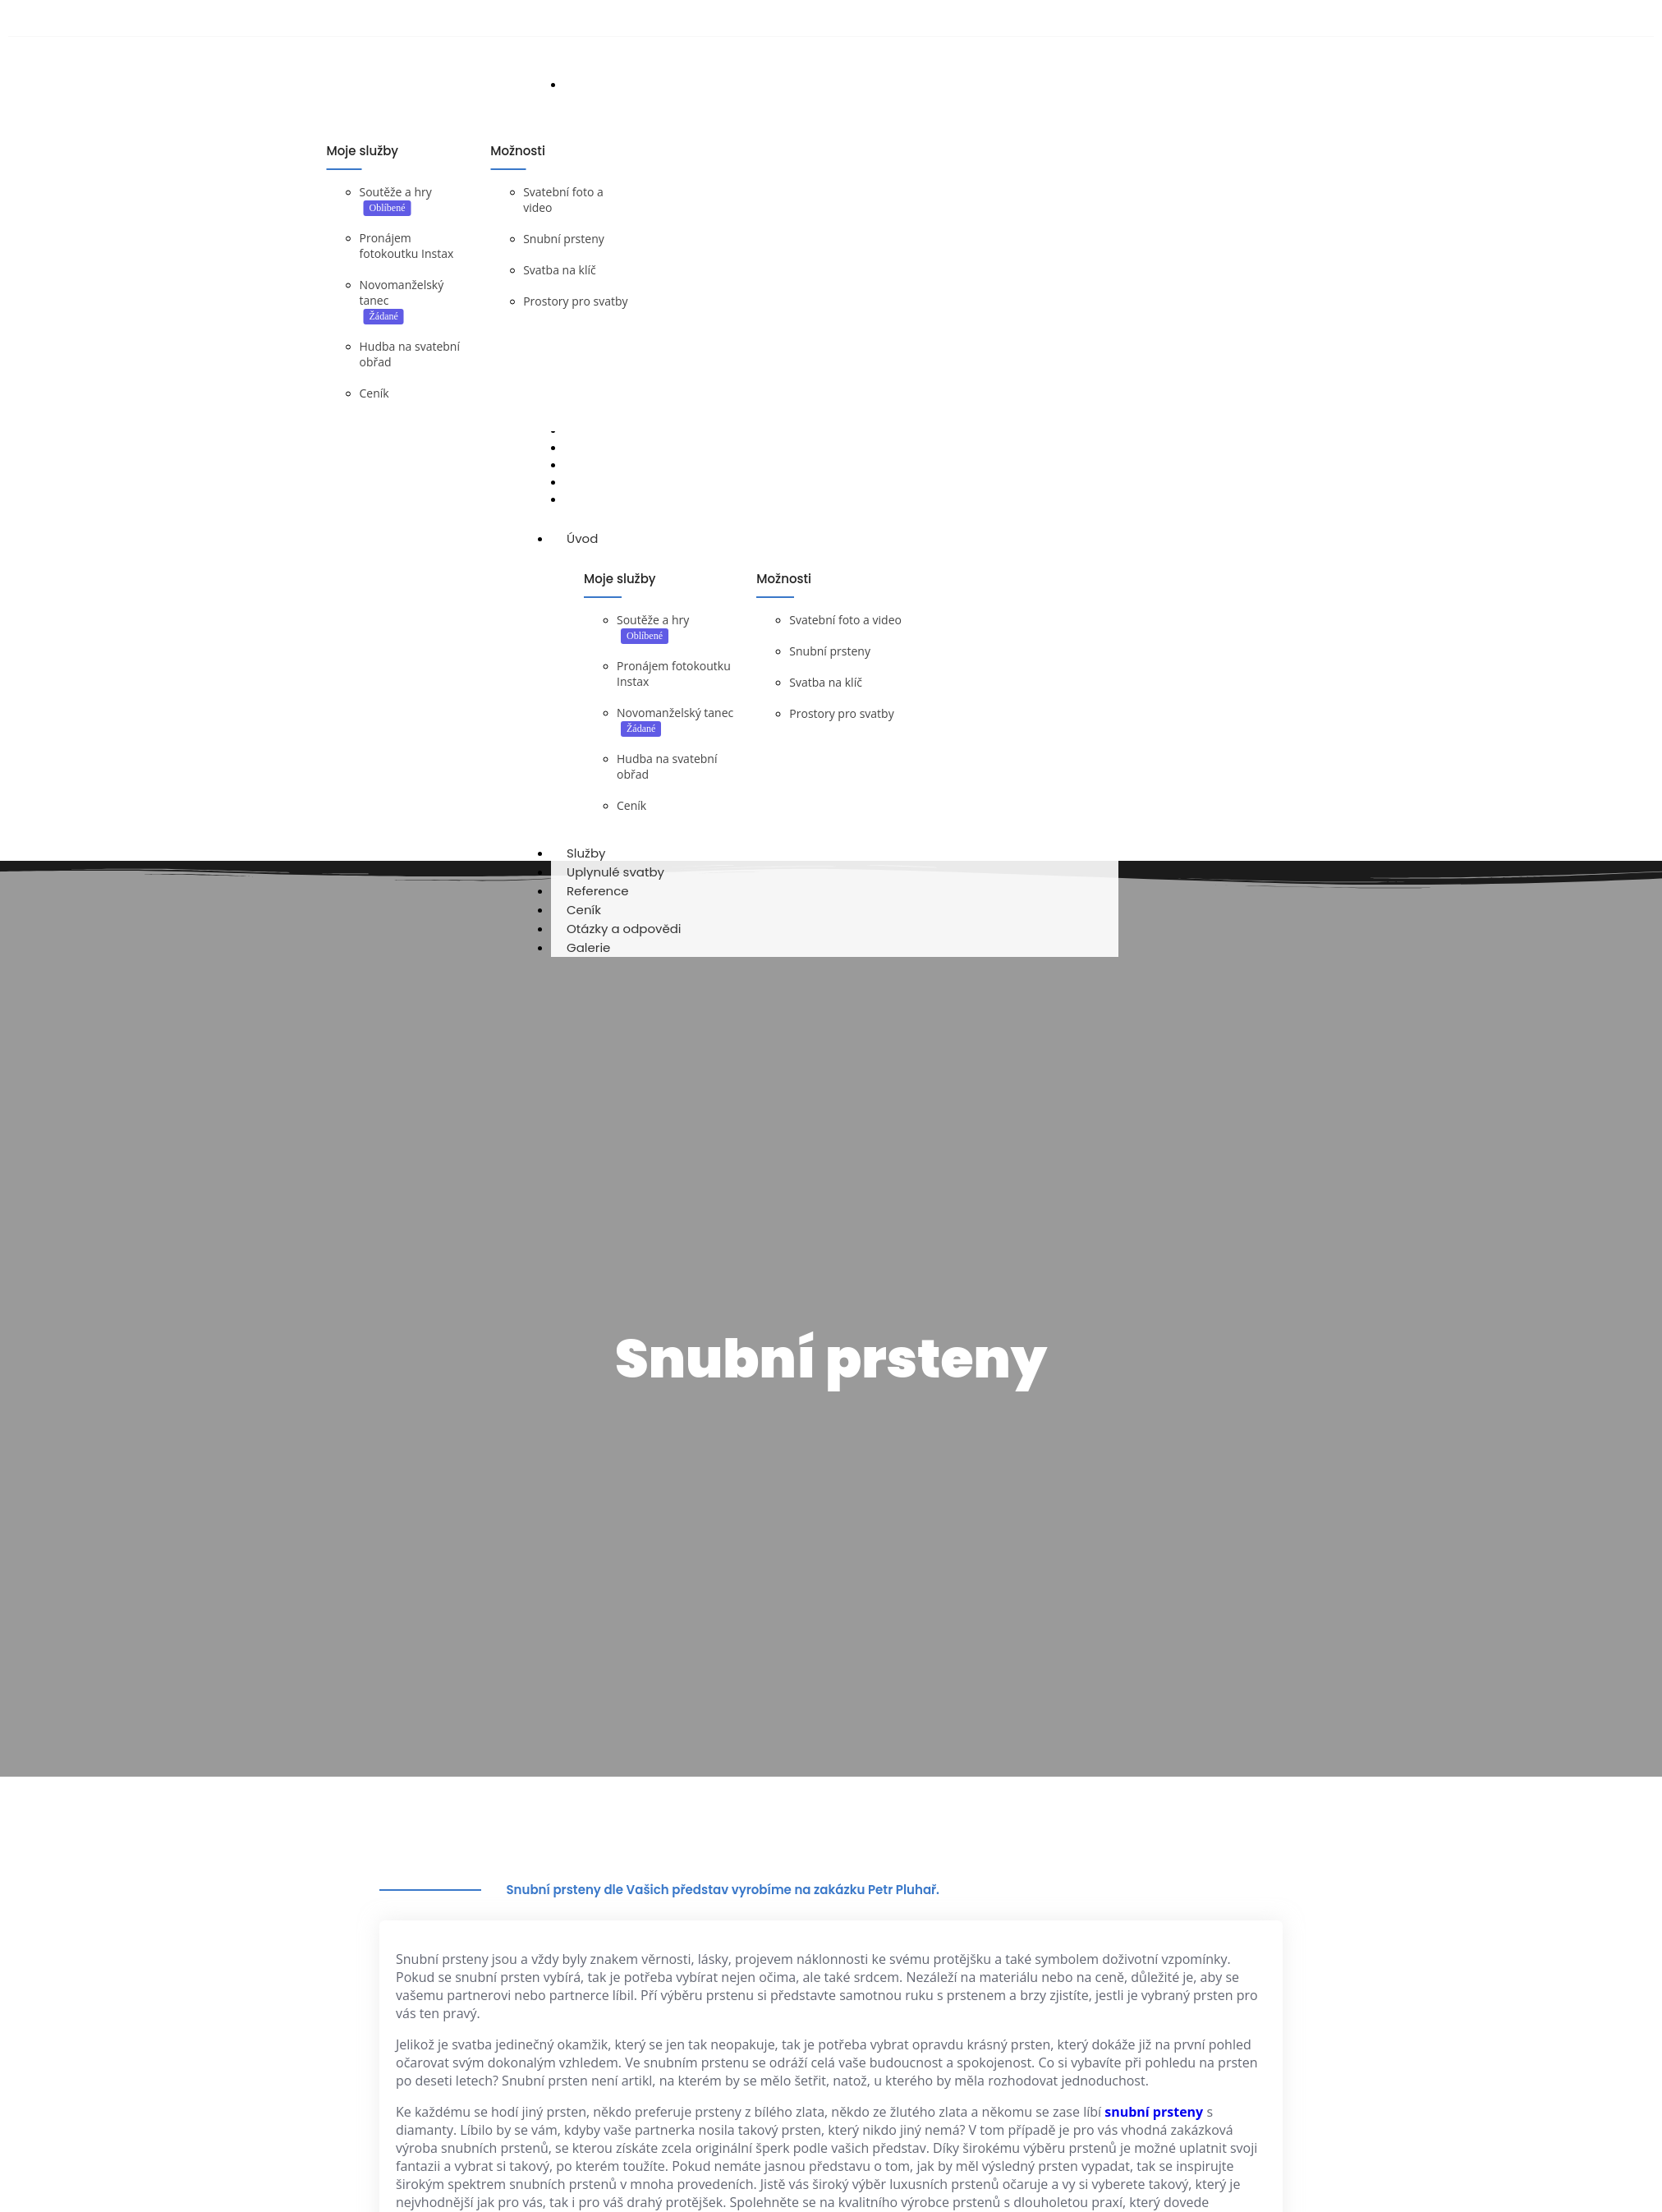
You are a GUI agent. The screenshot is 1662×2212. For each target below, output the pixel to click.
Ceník (374, 394)
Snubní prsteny (563, 240)
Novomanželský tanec (675, 724)
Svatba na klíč (559, 271)
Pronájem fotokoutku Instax (407, 247)
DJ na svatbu (426, 523)
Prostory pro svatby (575, 302)
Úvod (598, 550)
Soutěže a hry (396, 193)
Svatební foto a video (845, 631)
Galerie (588, 959)
